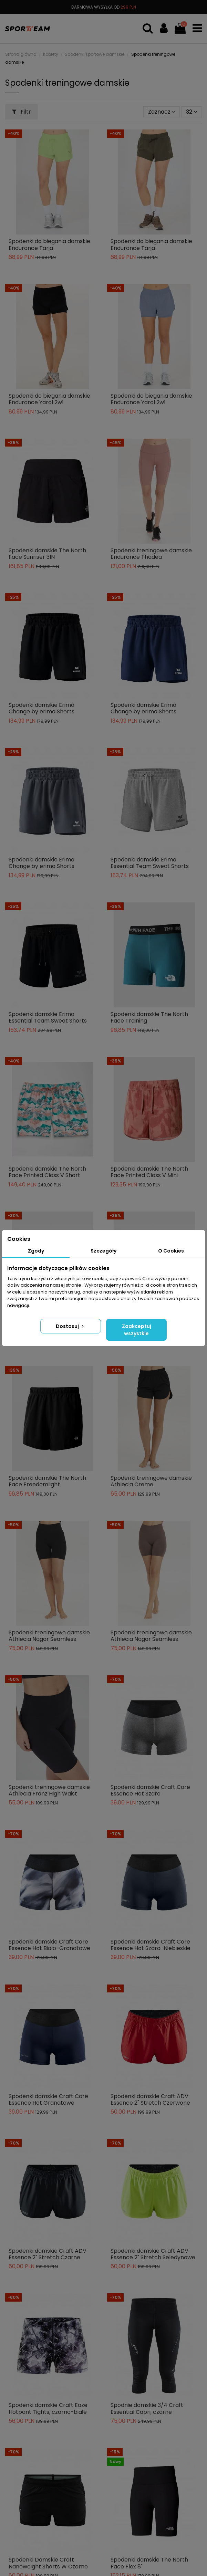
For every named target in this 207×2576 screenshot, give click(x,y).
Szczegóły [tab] (103, 1250)
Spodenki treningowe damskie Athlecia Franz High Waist (49, 1790)
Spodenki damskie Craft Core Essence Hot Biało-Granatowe (49, 1945)
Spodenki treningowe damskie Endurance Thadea (151, 553)
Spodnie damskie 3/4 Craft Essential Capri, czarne (147, 2408)
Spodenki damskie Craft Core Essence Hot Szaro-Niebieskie (150, 1945)
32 (191, 112)
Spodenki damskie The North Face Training (149, 1017)
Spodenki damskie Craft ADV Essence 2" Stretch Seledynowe (153, 2254)
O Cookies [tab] (171, 1250)
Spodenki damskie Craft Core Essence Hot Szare (150, 1790)
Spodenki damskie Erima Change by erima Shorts (41, 708)
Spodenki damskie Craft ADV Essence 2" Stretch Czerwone (150, 2099)
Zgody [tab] (36, 1250)
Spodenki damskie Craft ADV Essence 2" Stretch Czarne (47, 2254)
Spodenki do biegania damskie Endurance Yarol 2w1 (49, 399)
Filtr (21, 112)
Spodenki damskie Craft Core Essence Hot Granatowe (48, 2099)
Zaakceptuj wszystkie (136, 1330)
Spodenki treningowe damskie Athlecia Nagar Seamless (49, 1636)
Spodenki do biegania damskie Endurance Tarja (49, 244)
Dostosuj (70, 1326)
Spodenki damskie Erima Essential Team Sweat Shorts (150, 863)
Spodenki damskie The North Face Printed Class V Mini (149, 1172)
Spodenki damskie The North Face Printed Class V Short (47, 1172)
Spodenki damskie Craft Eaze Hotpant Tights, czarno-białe (48, 2408)
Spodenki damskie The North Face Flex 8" (149, 2563)
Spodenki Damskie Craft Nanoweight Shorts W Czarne (48, 2563)
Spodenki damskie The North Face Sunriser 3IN (47, 553)
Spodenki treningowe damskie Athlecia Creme (151, 1481)
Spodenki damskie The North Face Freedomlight (47, 1481)
